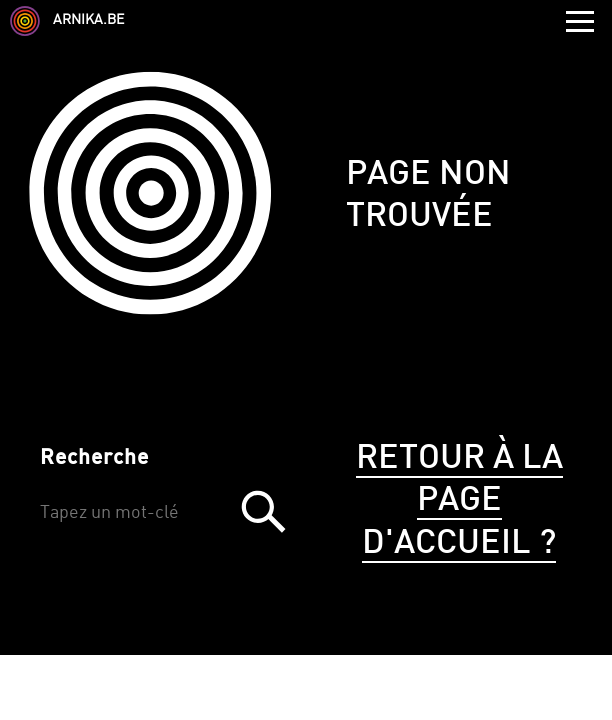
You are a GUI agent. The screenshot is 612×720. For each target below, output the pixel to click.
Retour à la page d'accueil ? (459, 501)
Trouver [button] (263, 511)
